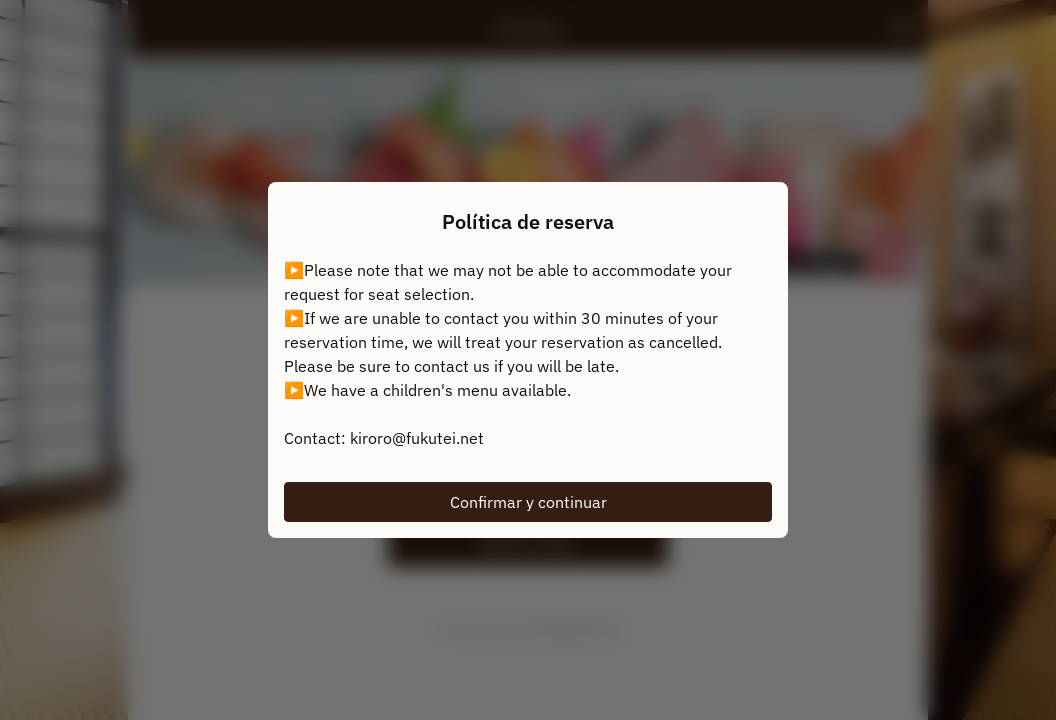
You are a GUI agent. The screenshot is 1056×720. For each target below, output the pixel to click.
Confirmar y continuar (528, 502)
